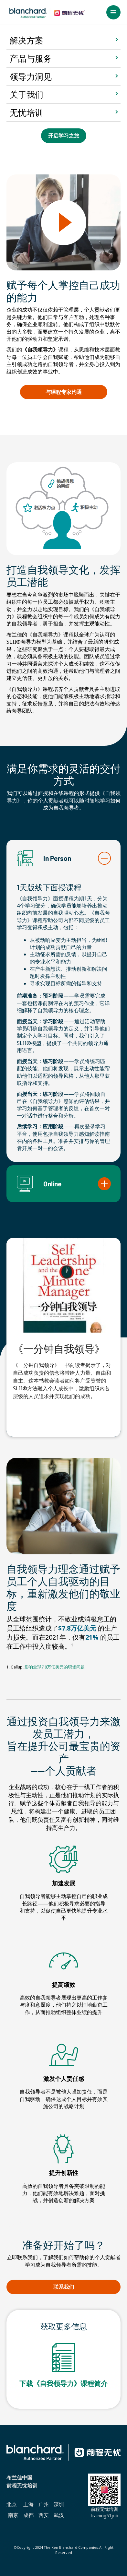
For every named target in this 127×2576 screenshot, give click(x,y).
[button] (113, 12)
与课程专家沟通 (75, 393)
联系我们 (65, 2288)
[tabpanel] (63, 1321)
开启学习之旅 (63, 137)
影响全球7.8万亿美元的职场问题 (55, 1667)
